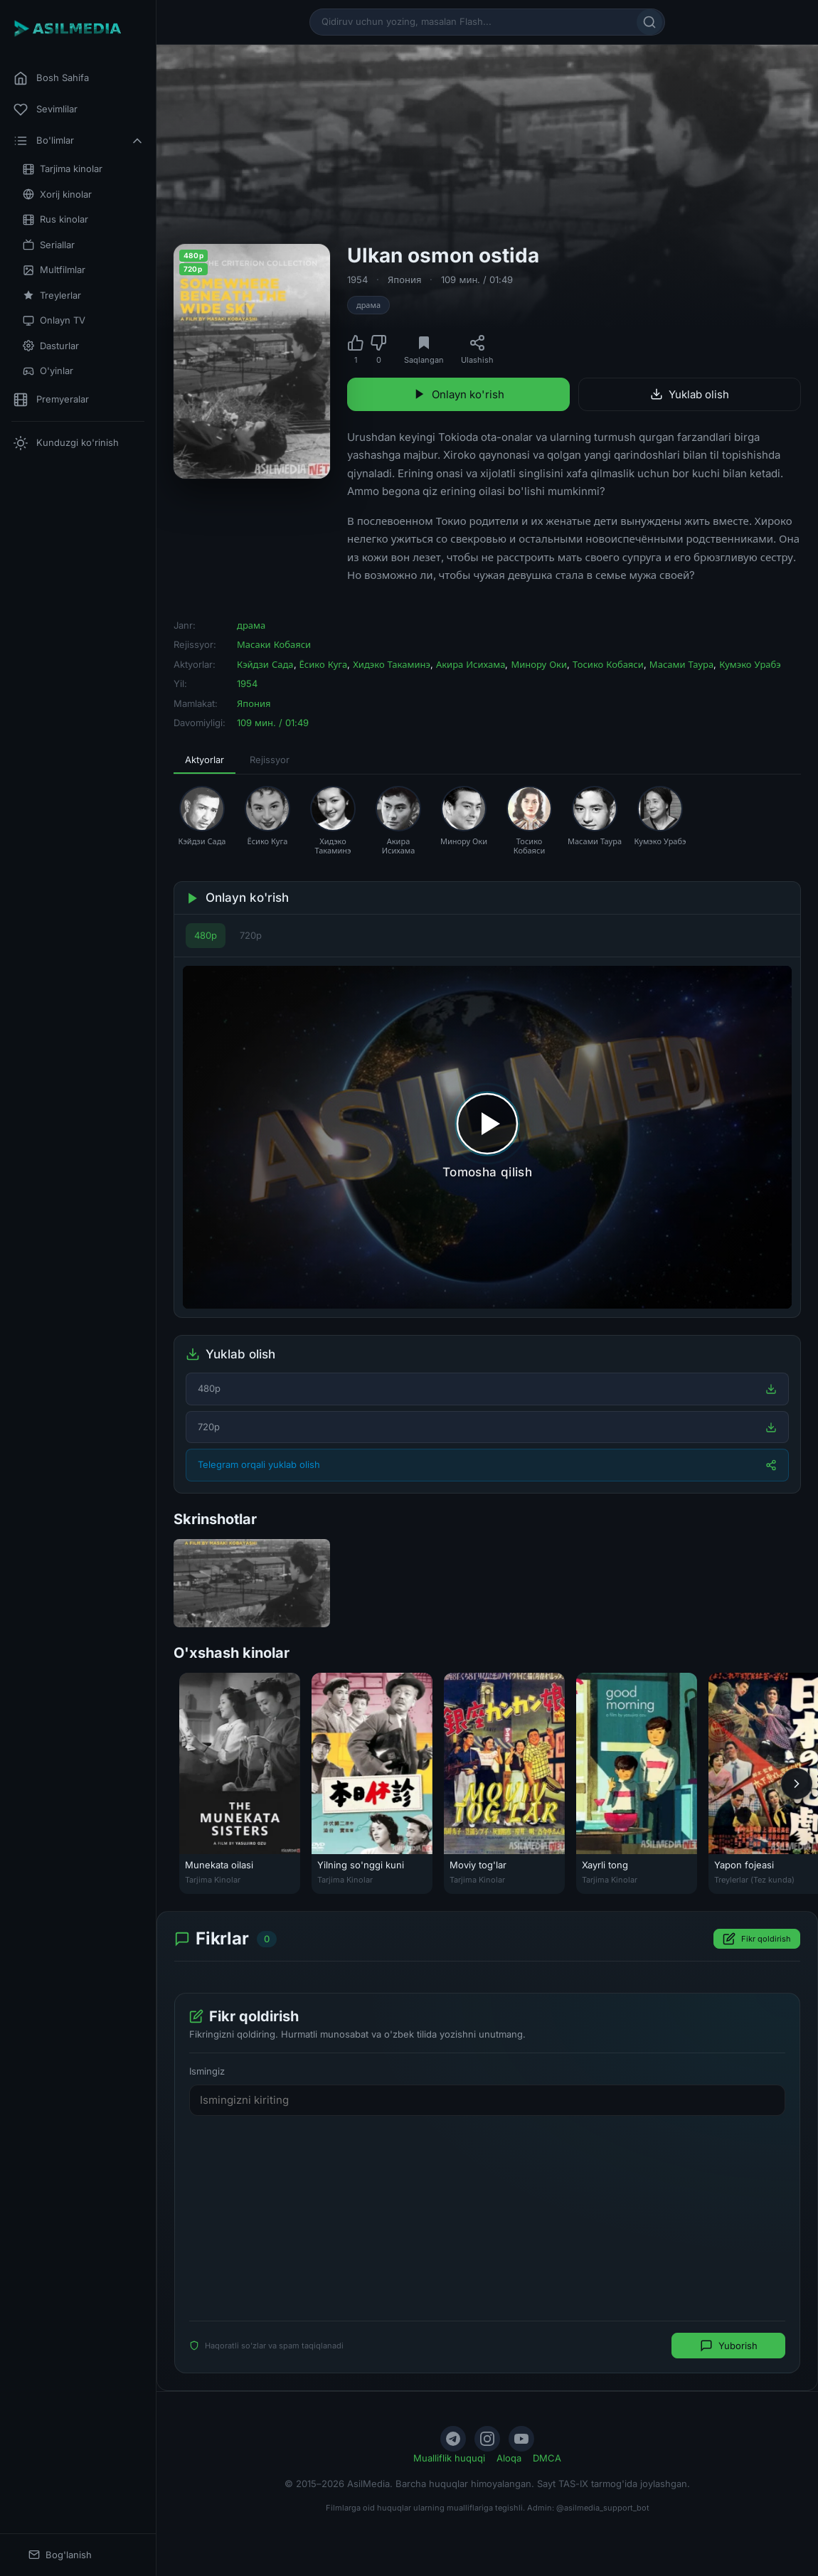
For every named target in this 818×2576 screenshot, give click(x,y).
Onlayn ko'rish (458, 394)
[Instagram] (487, 2439)
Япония (404, 279)
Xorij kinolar (57, 194)
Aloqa (508, 2458)
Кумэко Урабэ (750, 664)
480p (205, 935)
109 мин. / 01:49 (477, 279)
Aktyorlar (204, 759)
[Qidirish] (649, 22)
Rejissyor (270, 759)
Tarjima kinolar (62, 169)
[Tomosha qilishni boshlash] (487, 1137)
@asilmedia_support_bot (602, 2508)
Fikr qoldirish (757, 1938)
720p (251, 935)
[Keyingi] (796, 1783)
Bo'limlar (79, 141)
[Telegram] (453, 2439)
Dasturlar (51, 346)
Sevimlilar (46, 109)
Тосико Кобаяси (608, 664)
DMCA (547, 2458)
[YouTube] (521, 2439)
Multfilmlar (54, 270)
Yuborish (729, 2345)
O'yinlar (48, 371)
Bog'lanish (60, 2555)
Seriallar (49, 245)
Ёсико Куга (323, 664)
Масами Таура (681, 664)
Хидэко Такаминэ (391, 664)
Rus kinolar (55, 219)
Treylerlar (52, 295)
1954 (357, 279)
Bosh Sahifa (51, 78)
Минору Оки (539, 664)
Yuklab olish (689, 394)
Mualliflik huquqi (449, 2458)
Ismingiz (207, 2071)
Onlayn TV (54, 320)
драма (368, 305)
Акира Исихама (471, 664)
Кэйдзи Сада (265, 664)
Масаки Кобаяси (274, 644)
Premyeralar (51, 400)
